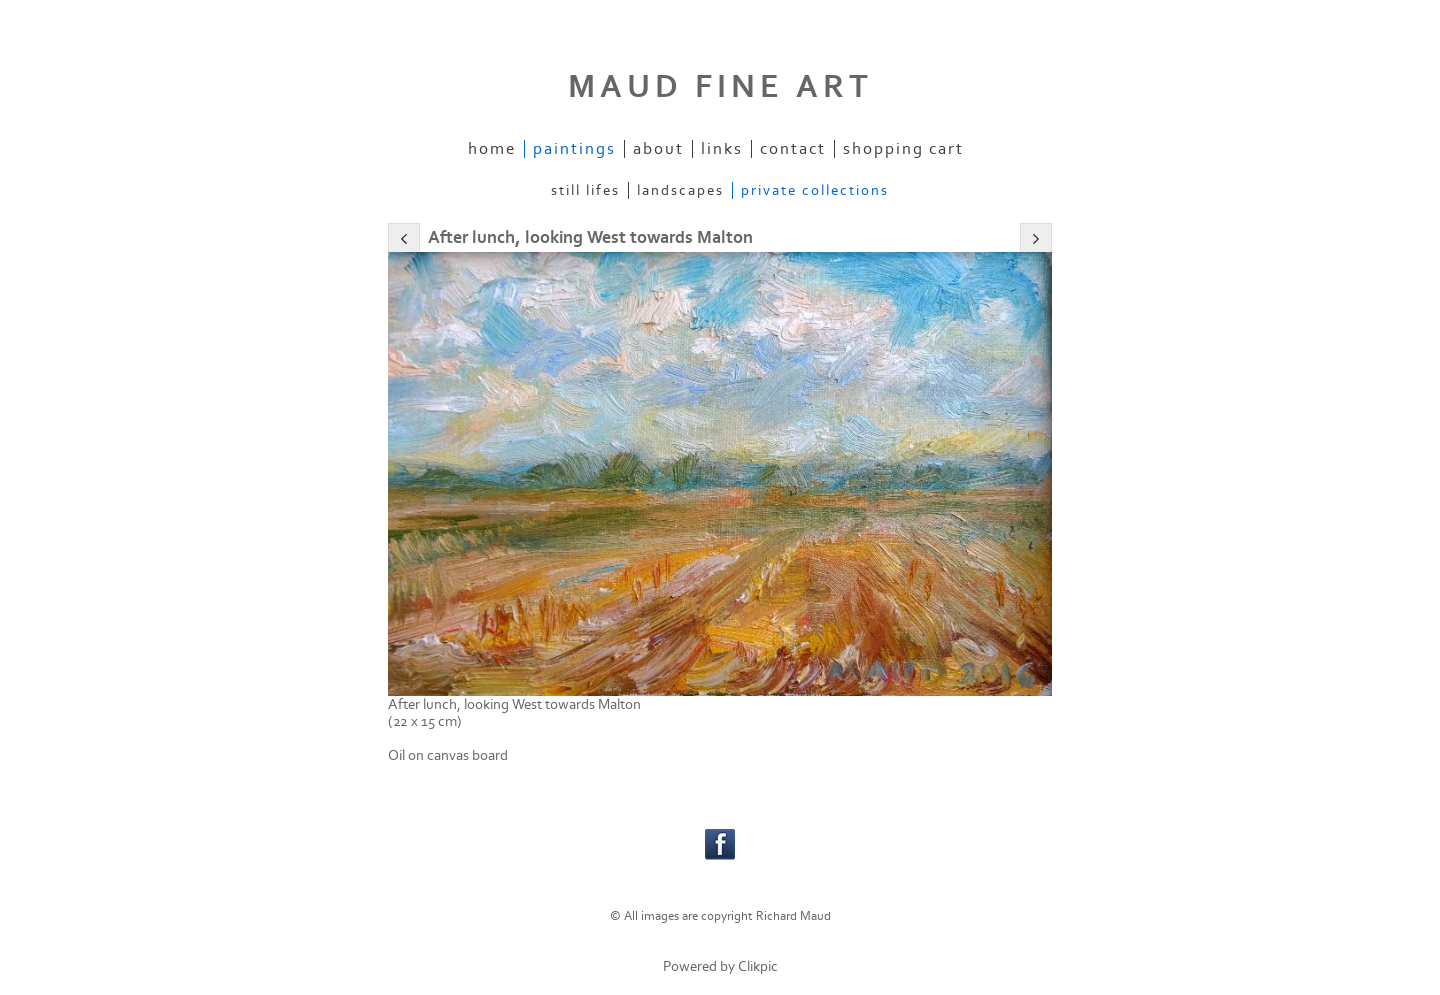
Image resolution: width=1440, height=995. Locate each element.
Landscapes (680, 190)
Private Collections (815, 190)
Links (722, 149)
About (658, 149)
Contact (793, 149)
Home (492, 149)
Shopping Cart (903, 149)
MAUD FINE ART (720, 87)
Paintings (574, 149)
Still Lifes (585, 190)
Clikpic (758, 966)
